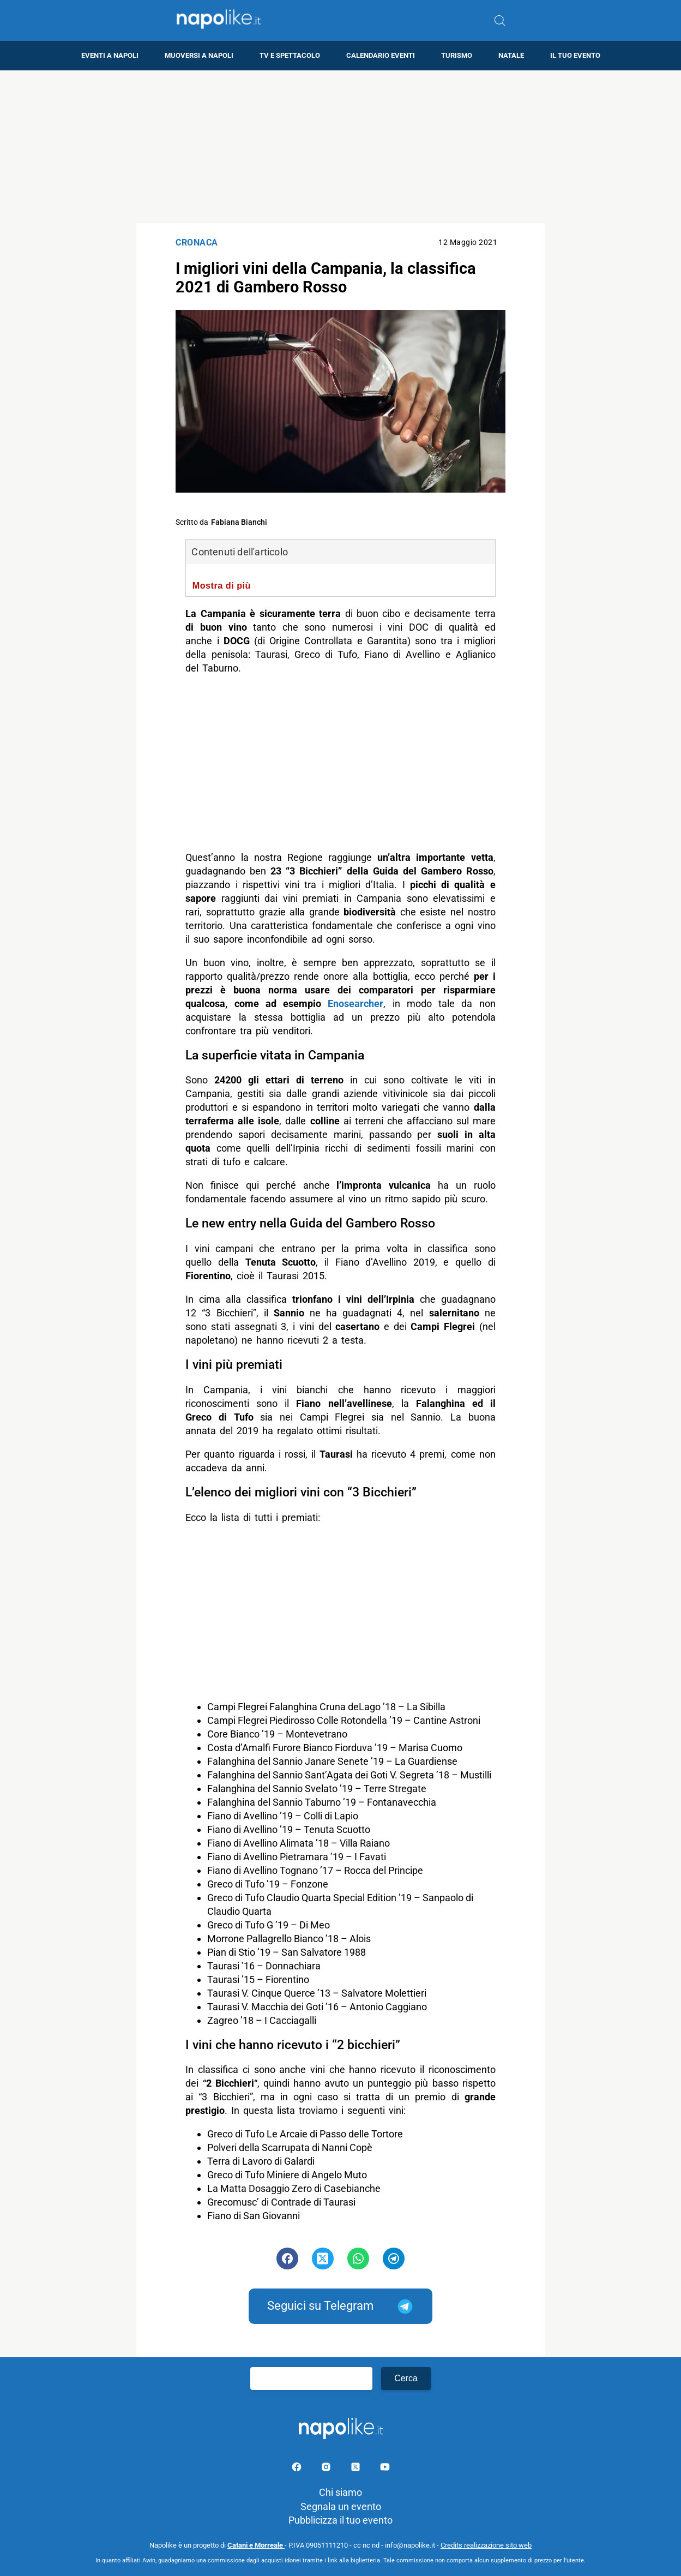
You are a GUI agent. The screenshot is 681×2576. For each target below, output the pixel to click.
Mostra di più (221, 585)
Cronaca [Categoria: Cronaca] (197, 242)
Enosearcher (355, 1003)
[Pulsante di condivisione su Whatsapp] (358, 2258)
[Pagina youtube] (385, 2469)
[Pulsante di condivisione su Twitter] (323, 2258)
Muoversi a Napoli (199, 55)
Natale (511, 55)
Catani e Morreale (256, 2545)
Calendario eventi (380, 55)
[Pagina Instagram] (327, 2469)
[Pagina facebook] (297, 2469)
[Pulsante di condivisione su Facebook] (287, 2258)
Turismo (456, 55)
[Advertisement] (341, 146)
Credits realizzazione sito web (486, 2545)
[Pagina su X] (356, 2469)
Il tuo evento (575, 55)
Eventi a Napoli (109, 55)
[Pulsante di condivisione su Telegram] (394, 2258)
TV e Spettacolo (290, 55)
